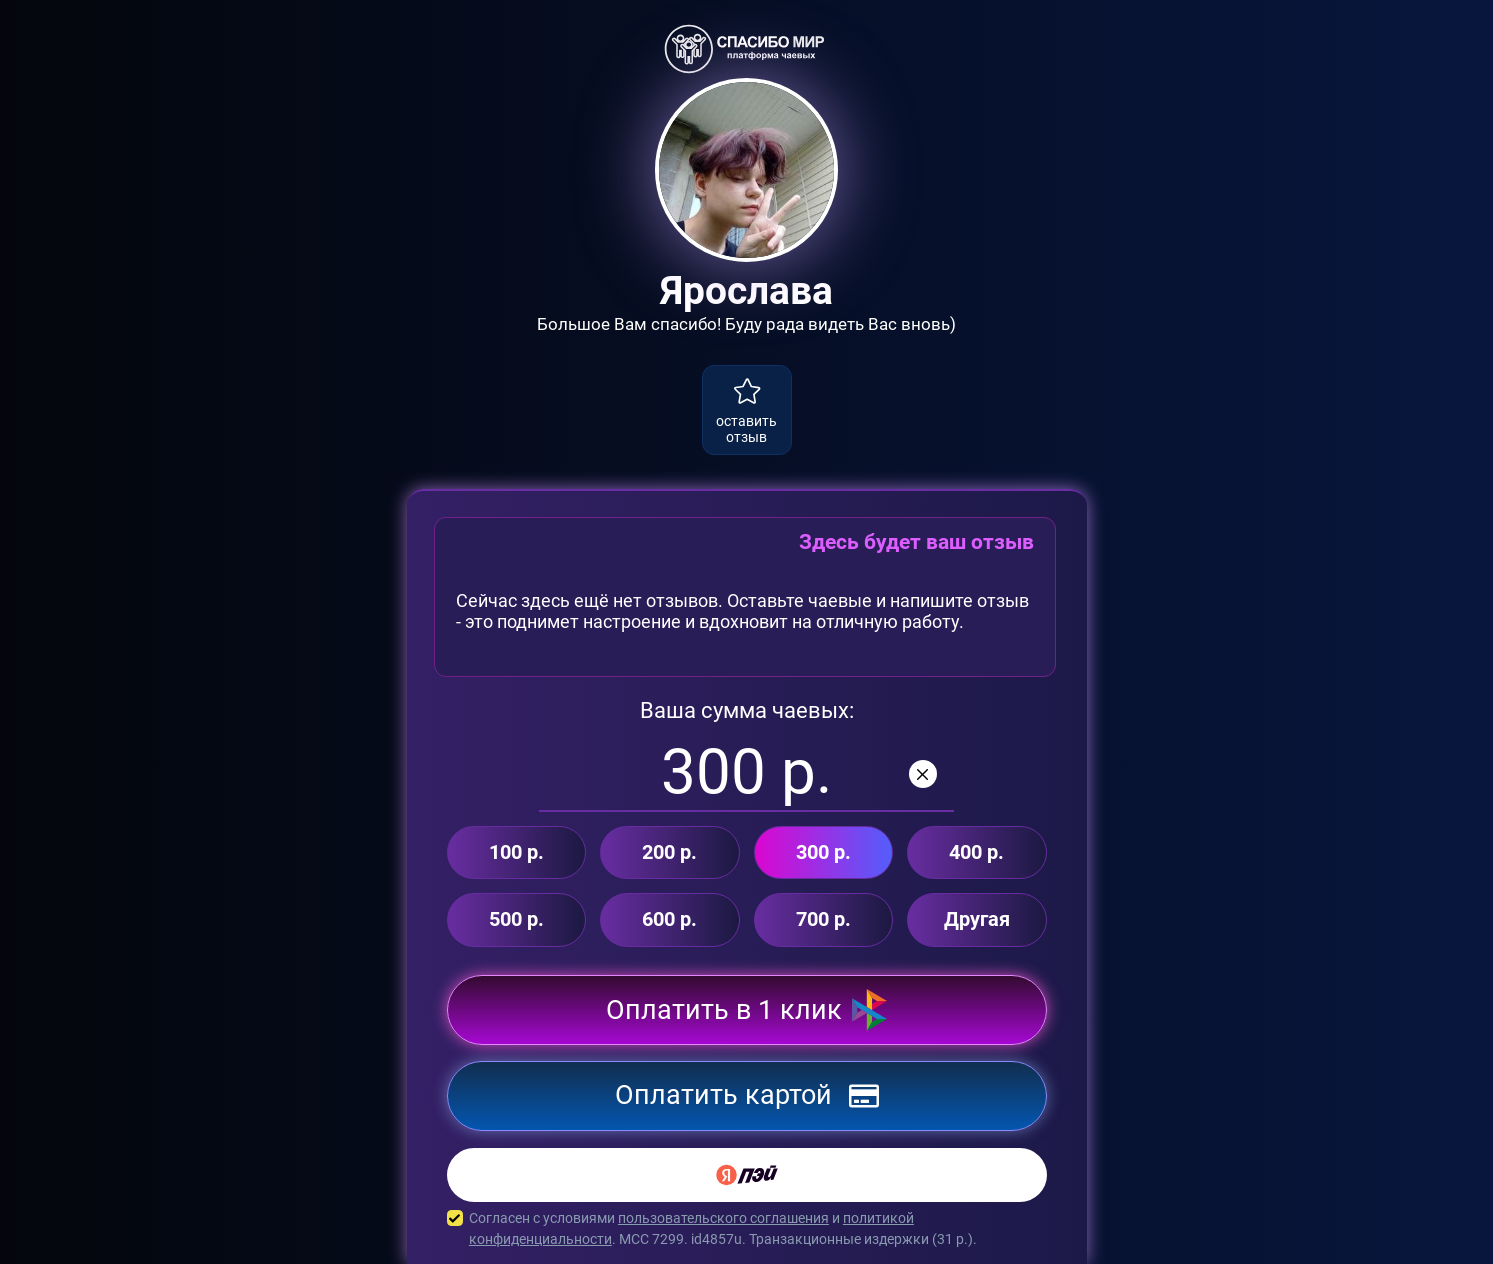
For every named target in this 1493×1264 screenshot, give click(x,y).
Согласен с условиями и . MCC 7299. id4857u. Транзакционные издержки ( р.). (747, 1229)
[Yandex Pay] (747, 1175)
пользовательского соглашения (723, 1218)
